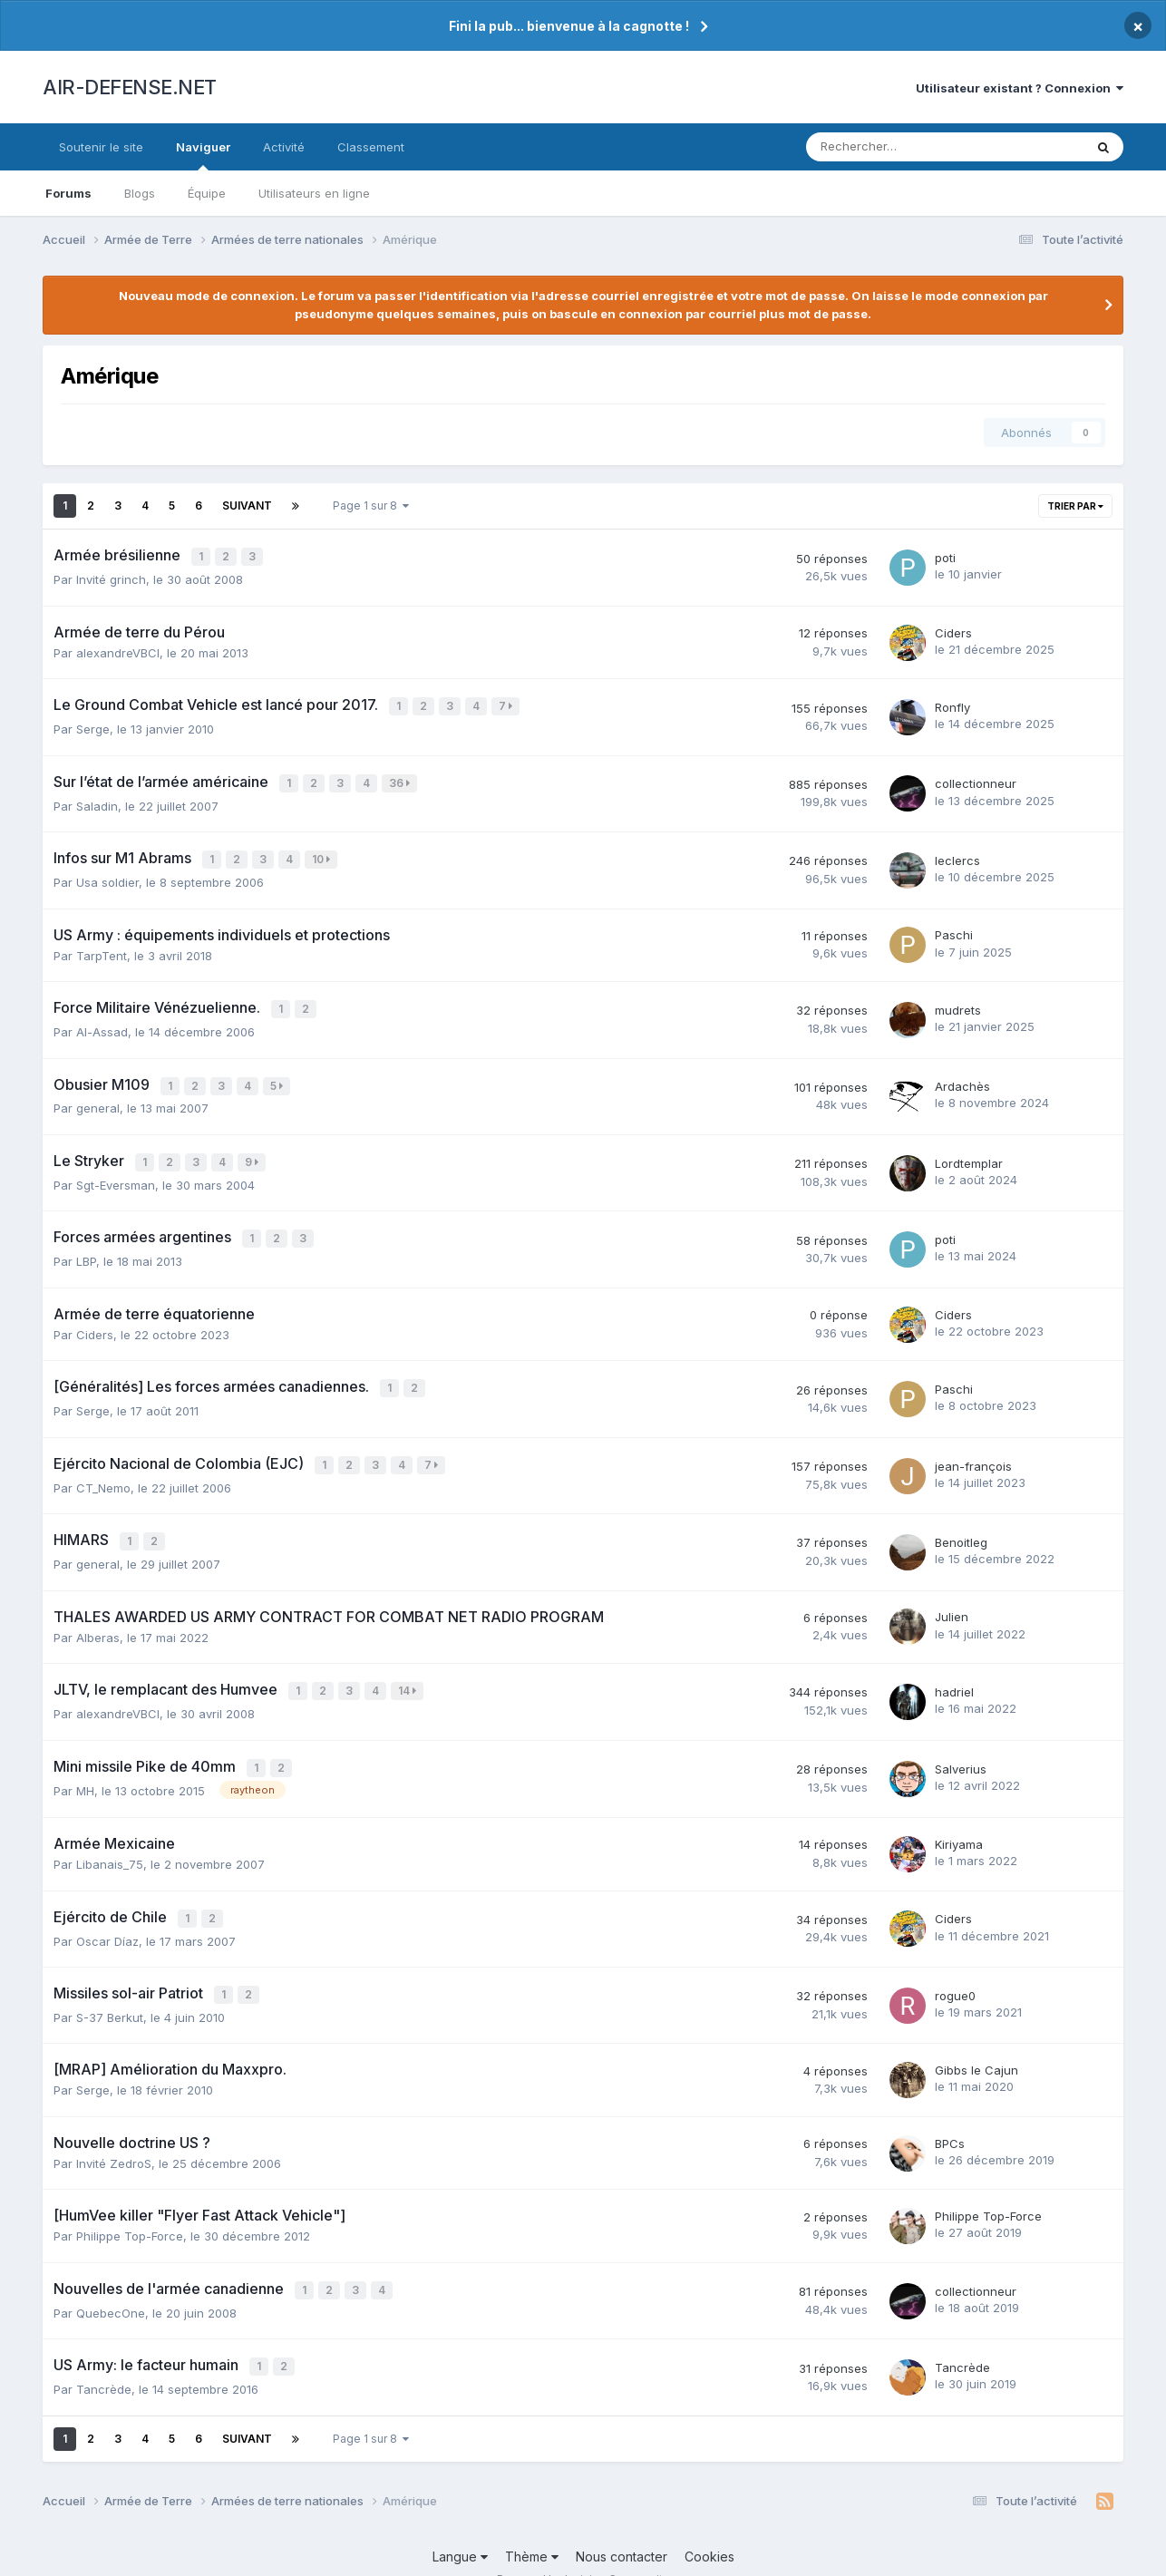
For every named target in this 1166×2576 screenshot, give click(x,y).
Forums (68, 193)
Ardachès (962, 1077)
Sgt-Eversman (115, 1172)
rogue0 (955, 1970)
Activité (284, 147)
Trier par (1075, 506)
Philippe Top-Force (129, 2209)
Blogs (139, 193)
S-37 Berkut (109, 1991)
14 (409, 1671)
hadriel (954, 1672)
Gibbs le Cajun (976, 2043)
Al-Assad (102, 1023)
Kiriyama (959, 1821)
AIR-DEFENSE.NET (130, 87)
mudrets (958, 1002)
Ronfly (952, 704)
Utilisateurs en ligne (314, 193)
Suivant (247, 505)
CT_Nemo (103, 1470)
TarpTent (101, 948)
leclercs (957, 854)
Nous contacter (621, 2526)
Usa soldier (107, 875)
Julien (951, 1597)
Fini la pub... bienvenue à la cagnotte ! (569, 26)
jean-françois (973, 1449)
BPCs (950, 2117)
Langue (460, 2526)
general (98, 1098)
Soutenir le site (101, 147)
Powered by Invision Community (583, 2549)
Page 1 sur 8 (371, 505)
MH (85, 1767)
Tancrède (103, 2359)
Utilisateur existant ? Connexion (1019, 88)
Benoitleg (961, 1524)
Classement (370, 147)
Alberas (98, 1617)
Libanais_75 (109, 1841)
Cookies (709, 2526)
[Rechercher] (902, 146)
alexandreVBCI (118, 651)
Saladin (97, 800)
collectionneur (975, 780)
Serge (93, 725)
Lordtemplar (969, 1151)
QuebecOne (110, 2285)
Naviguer (203, 155)
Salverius (960, 1747)
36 (401, 779)
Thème (532, 2526)
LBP (86, 1247)
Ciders (953, 631)
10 (323, 853)
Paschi (954, 928)
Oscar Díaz (107, 1916)
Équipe (207, 193)
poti (945, 556)
